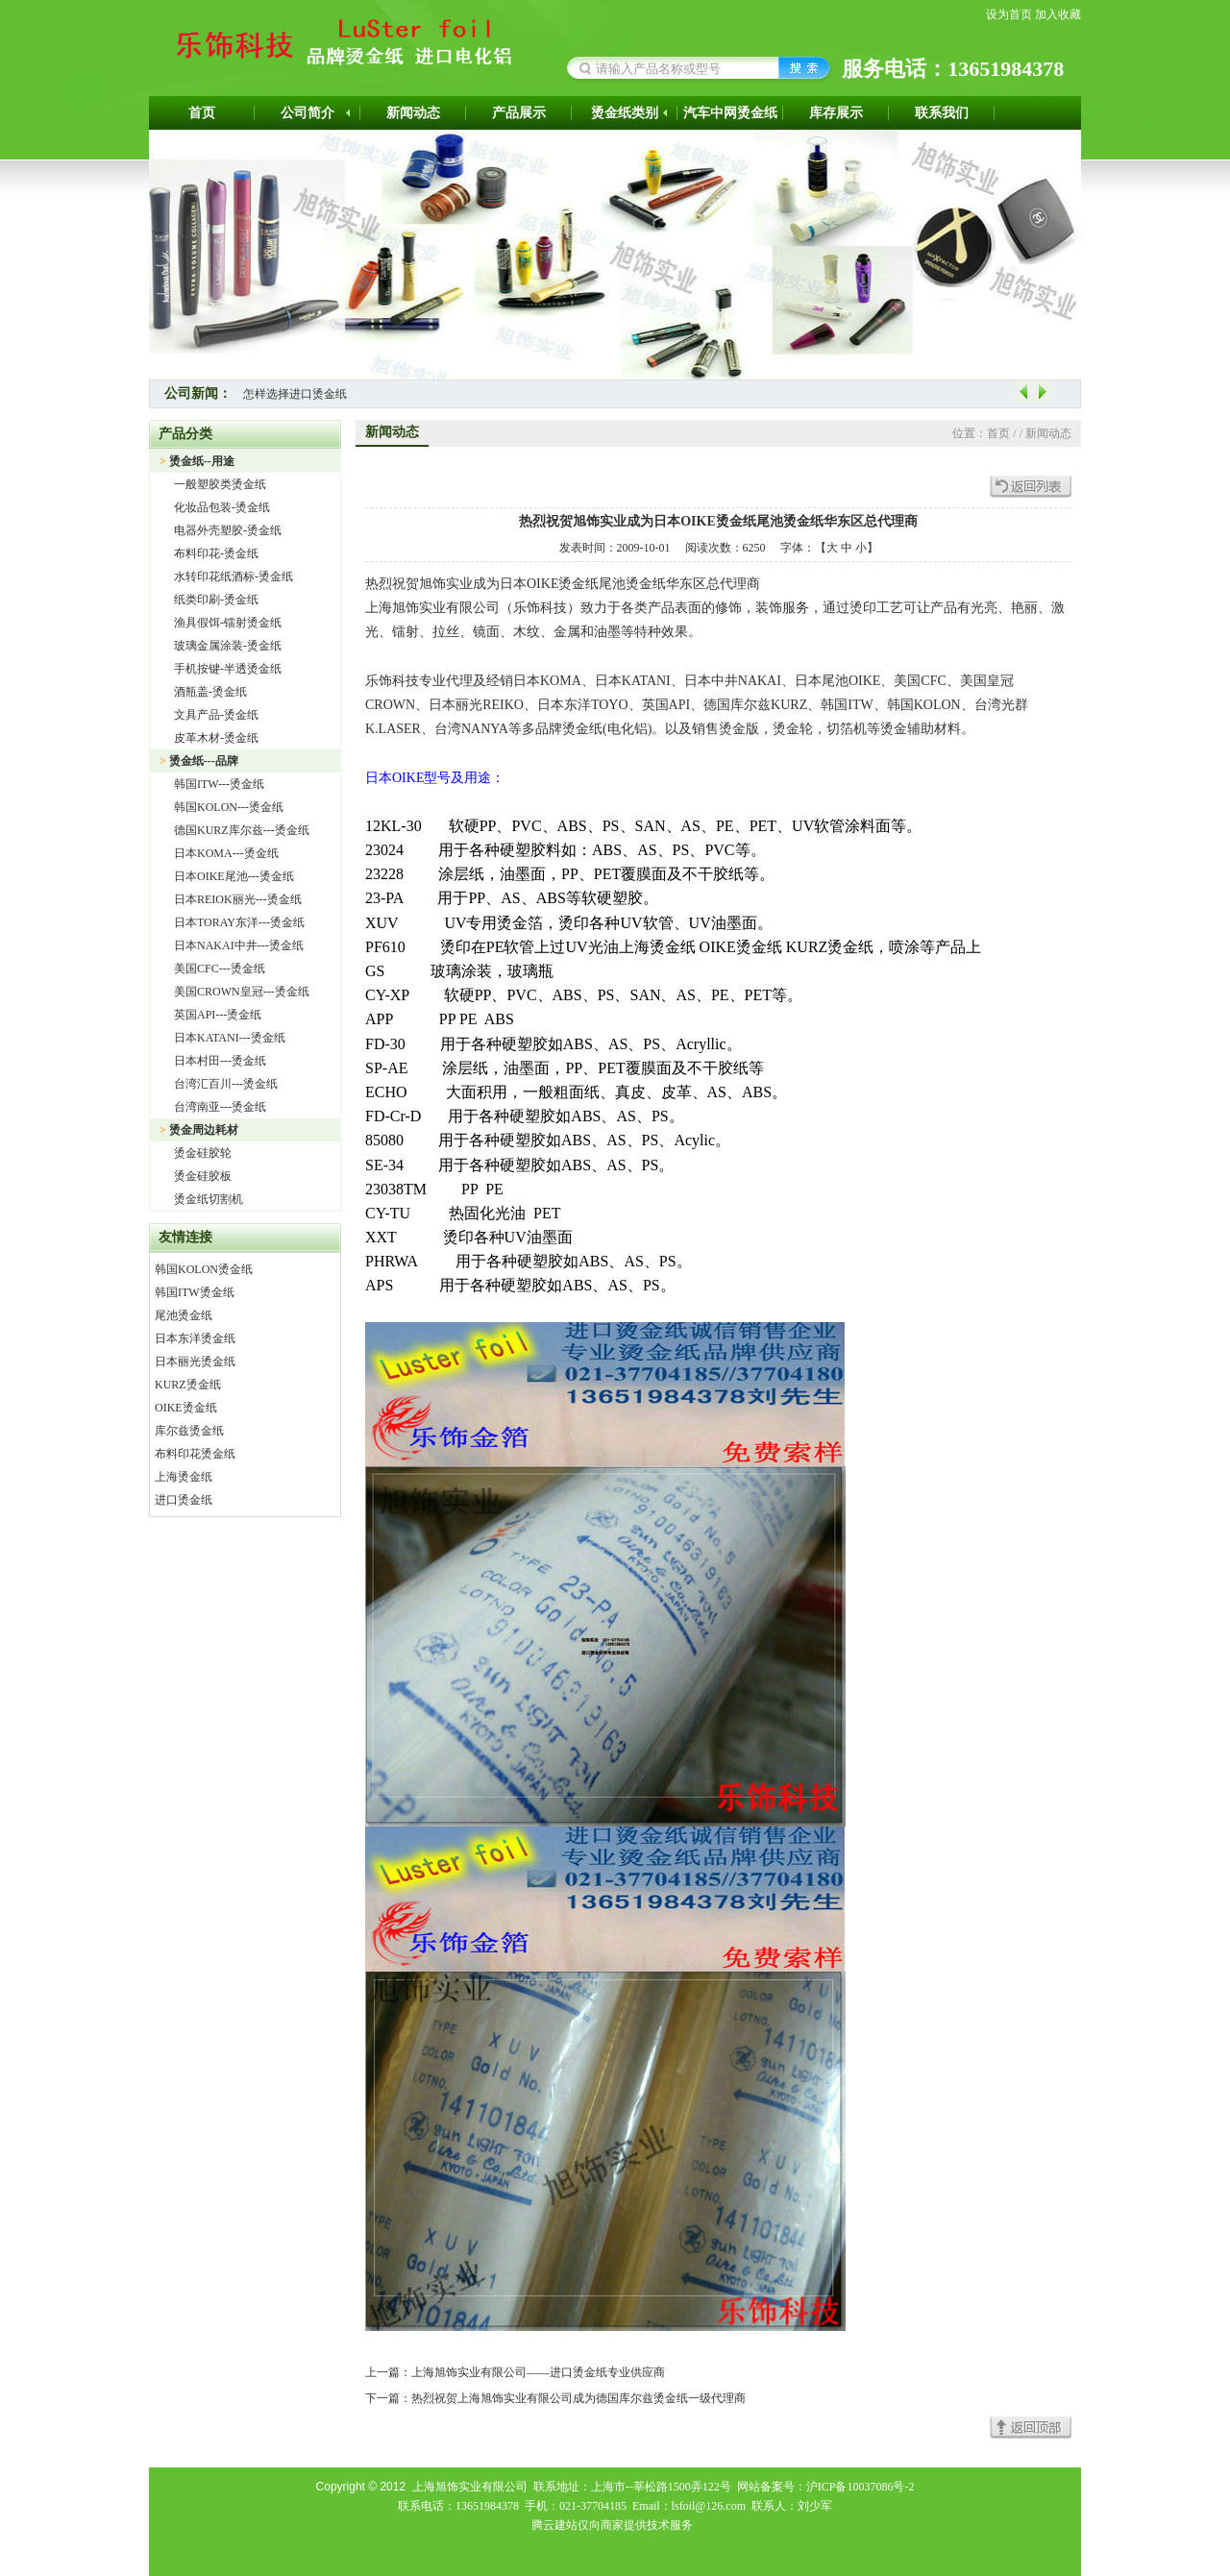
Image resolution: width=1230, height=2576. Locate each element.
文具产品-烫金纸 (216, 715)
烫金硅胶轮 (203, 1153)
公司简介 (307, 113)
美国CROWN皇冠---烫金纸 (241, 991)
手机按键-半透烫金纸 (228, 668)
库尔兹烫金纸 (189, 1430)
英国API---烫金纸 (217, 1014)
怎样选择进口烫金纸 (295, 394)
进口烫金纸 (183, 1500)
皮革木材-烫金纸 (216, 738)
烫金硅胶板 (203, 1176)
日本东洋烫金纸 (195, 1338)
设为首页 (1009, 14)
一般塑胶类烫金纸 (220, 484)
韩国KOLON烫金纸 (204, 1269)
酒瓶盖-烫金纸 (210, 692)
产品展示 (519, 113)
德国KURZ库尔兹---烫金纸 (241, 830)
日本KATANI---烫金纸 (229, 1037)
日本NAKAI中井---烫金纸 (239, 945)
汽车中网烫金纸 (730, 113)
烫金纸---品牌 (203, 761)
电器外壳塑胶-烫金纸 (228, 530)
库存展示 (836, 113)
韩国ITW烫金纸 (194, 1292)
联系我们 (942, 113)
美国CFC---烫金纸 (219, 968)
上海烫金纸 (183, 1477)
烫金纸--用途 (201, 461)
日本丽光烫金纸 (195, 1361)
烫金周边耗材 (203, 1130)
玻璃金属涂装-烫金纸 (228, 645)
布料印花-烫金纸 (216, 553)
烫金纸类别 (624, 113)
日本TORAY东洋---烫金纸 (239, 922)
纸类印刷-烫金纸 (216, 599)
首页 (201, 113)
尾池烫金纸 (183, 1315)
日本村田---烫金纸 (220, 1060)
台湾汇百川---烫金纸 (226, 1084)
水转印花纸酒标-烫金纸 (233, 576)
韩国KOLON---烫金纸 (228, 807)
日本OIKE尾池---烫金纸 (234, 876)
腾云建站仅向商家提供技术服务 (612, 2525)
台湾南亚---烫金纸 (220, 1107)
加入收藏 (1058, 14)
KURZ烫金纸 (188, 1384)
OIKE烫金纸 (186, 1407)
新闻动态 (413, 113)
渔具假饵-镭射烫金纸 (228, 622)
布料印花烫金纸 (195, 1453)
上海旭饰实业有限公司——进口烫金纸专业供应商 (538, 2372)
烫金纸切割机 (208, 1199)
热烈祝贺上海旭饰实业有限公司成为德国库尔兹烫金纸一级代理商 (578, 2398)
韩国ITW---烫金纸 (219, 784)
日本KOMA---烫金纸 (226, 853)
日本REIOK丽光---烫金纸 (238, 899)
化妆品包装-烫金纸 (222, 507)
